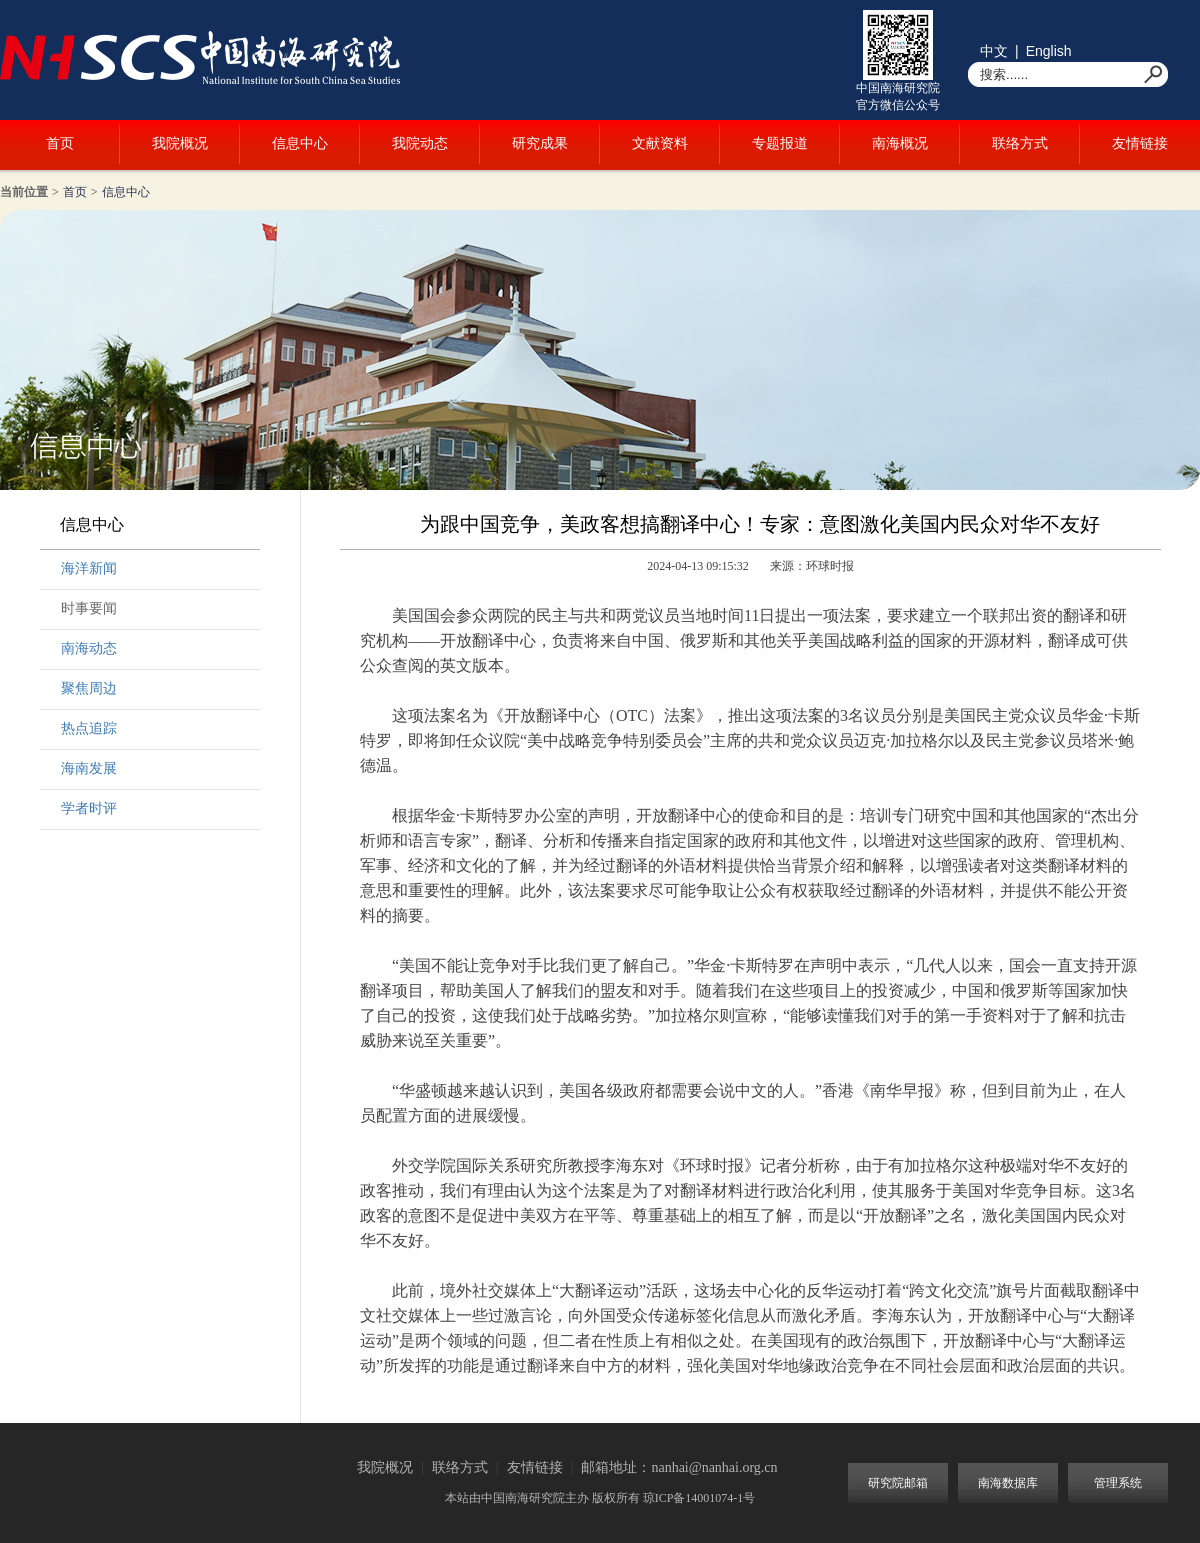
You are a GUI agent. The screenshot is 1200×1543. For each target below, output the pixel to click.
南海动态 (89, 648)
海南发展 (89, 768)
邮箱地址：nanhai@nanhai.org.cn (679, 1467)
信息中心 (300, 143)
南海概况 (900, 143)
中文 (994, 51)
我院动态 (420, 143)
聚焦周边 (89, 688)
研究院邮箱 (898, 1483)
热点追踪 (89, 728)
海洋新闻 (89, 568)
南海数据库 (1008, 1483)
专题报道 (780, 143)
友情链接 (1140, 143)
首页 (60, 143)
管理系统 (1118, 1483)
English (1049, 51)
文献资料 (660, 143)
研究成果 (540, 143)
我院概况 (180, 143)
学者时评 (89, 808)
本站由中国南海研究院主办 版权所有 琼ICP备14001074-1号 (600, 1498)
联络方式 (1020, 143)
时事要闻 (89, 608)
